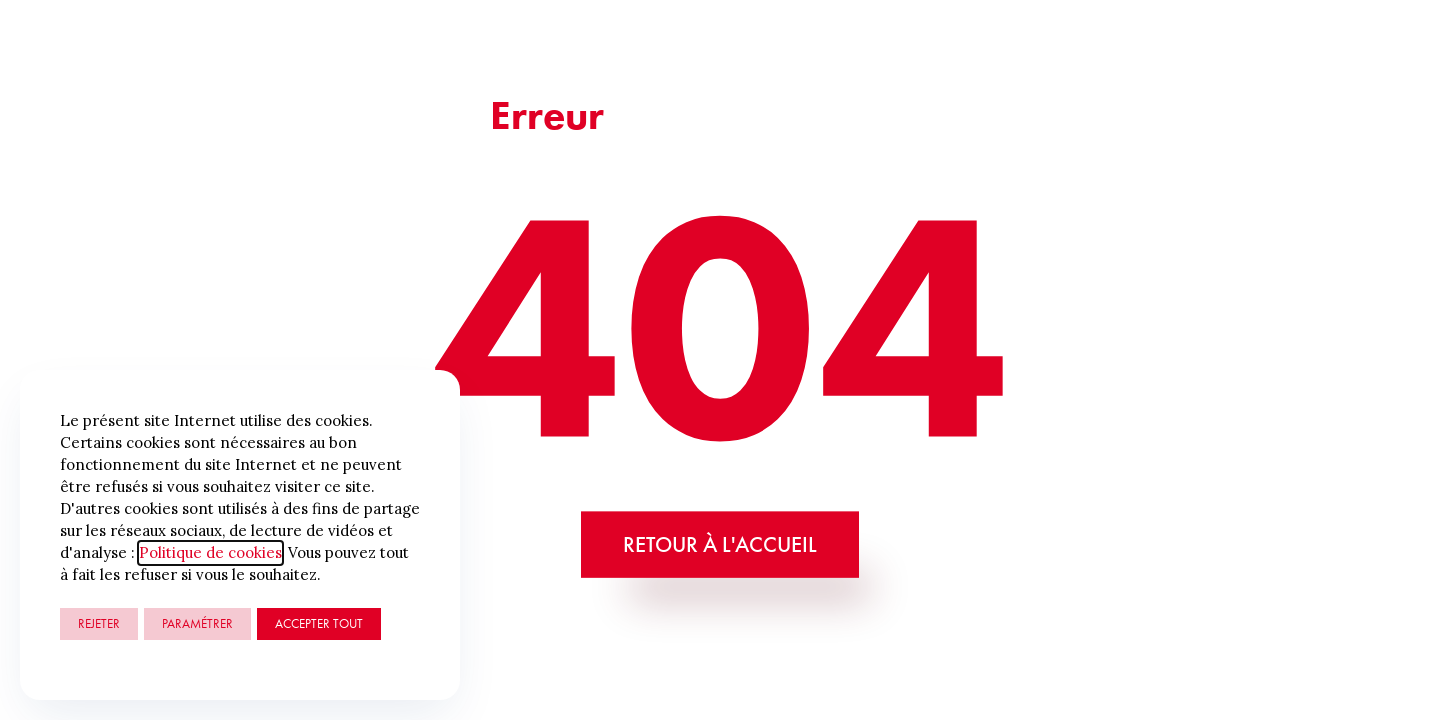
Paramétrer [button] (197, 623)
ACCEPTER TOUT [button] (319, 623)
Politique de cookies (210, 552)
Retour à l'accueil (720, 543)
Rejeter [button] (99, 623)
